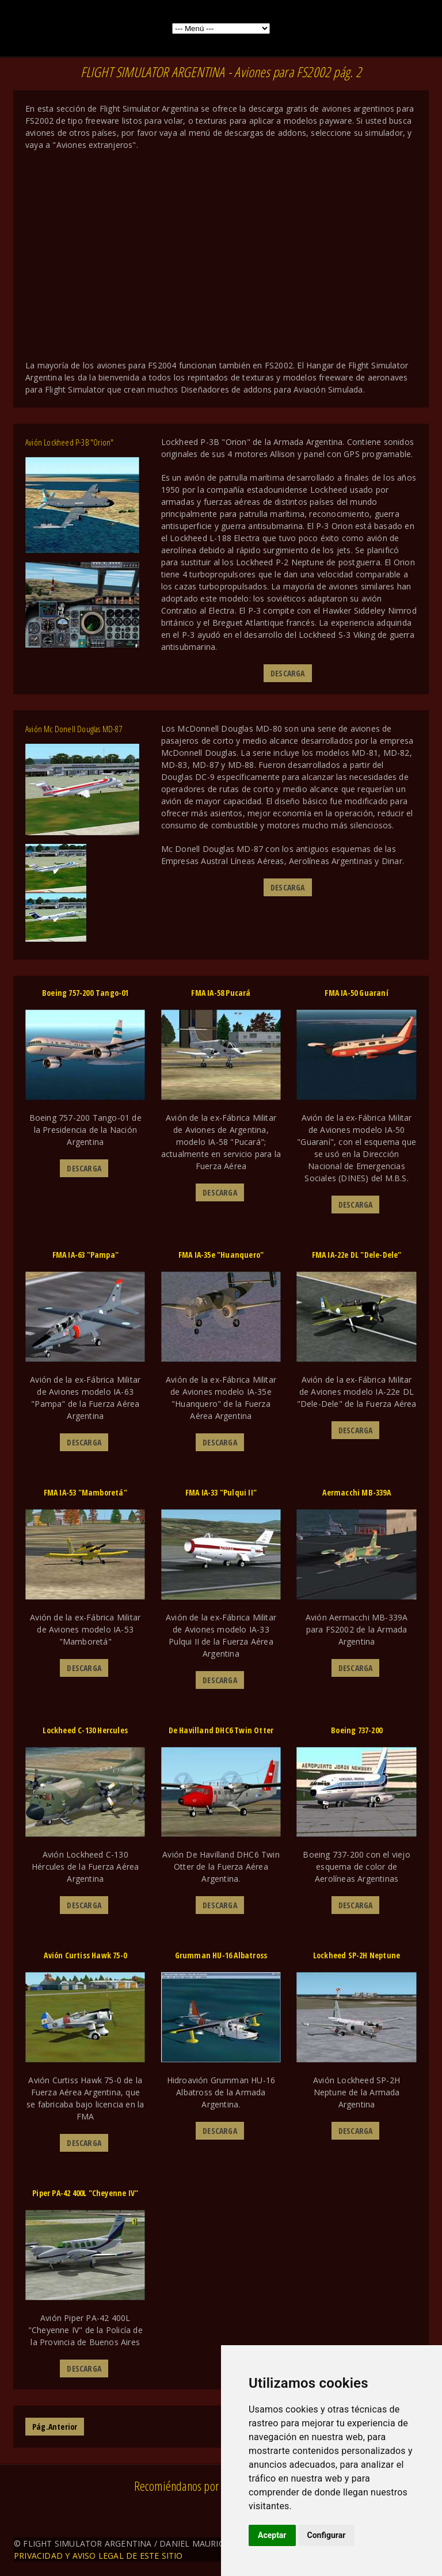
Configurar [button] (326, 2535)
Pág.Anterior (54, 2426)
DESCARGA (287, 673)
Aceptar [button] (272, 2535)
